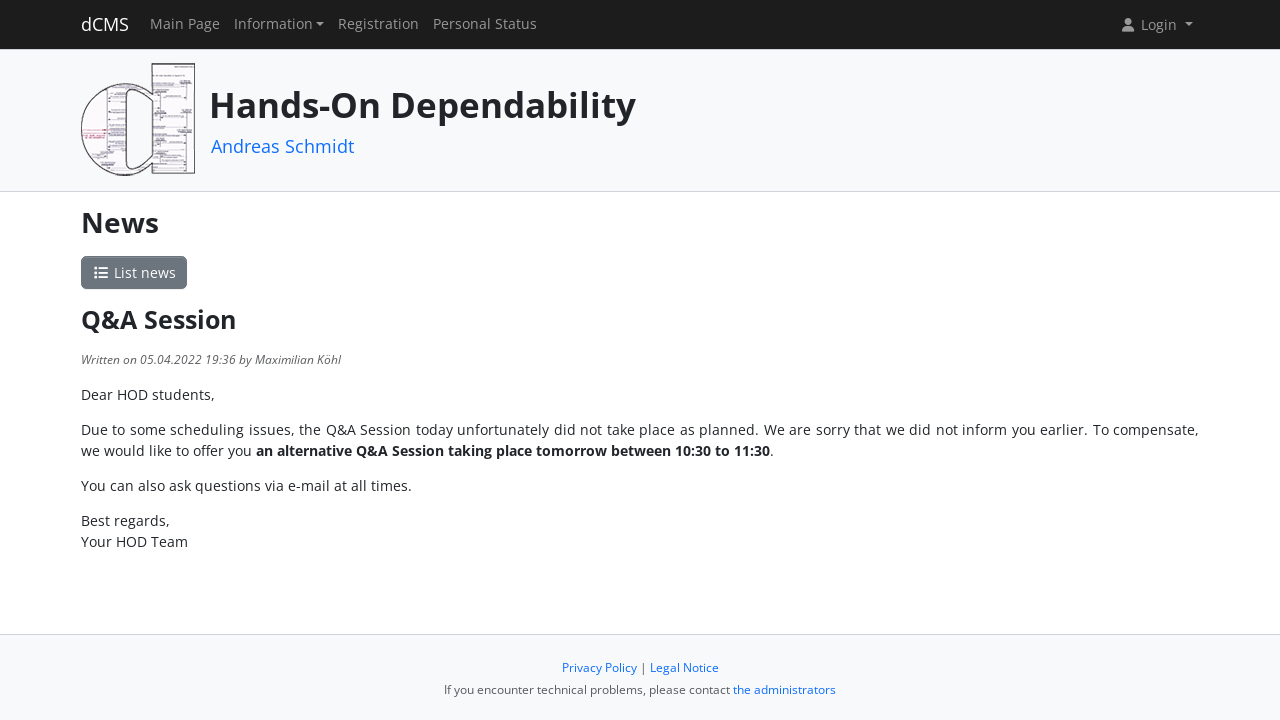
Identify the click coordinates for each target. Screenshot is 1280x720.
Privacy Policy (599, 667)
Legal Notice (684, 667)
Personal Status (485, 24)
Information (273, 24)
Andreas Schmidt (282, 146)
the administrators (784, 689)
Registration (378, 24)
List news (134, 272)
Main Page (185, 24)
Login (1150, 24)
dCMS (105, 24)
